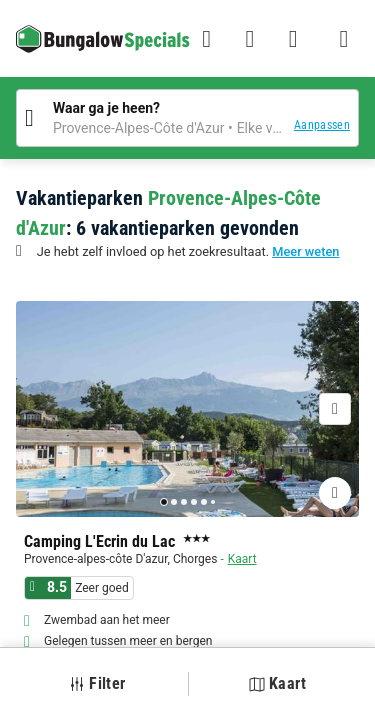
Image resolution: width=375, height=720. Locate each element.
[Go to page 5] (204, 502)
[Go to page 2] (174, 502)
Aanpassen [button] (322, 125)
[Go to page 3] (184, 502)
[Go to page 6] (213, 502)
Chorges (195, 559)
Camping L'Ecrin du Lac (99, 542)
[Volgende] (335, 409)
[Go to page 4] (194, 502)
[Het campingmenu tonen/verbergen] (344, 39)
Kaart (242, 559)
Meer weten (305, 251)
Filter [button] (97, 683)
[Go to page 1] (164, 502)
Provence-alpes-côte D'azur (96, 559)
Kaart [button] (277, 683)
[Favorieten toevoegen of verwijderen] (335, 493)
